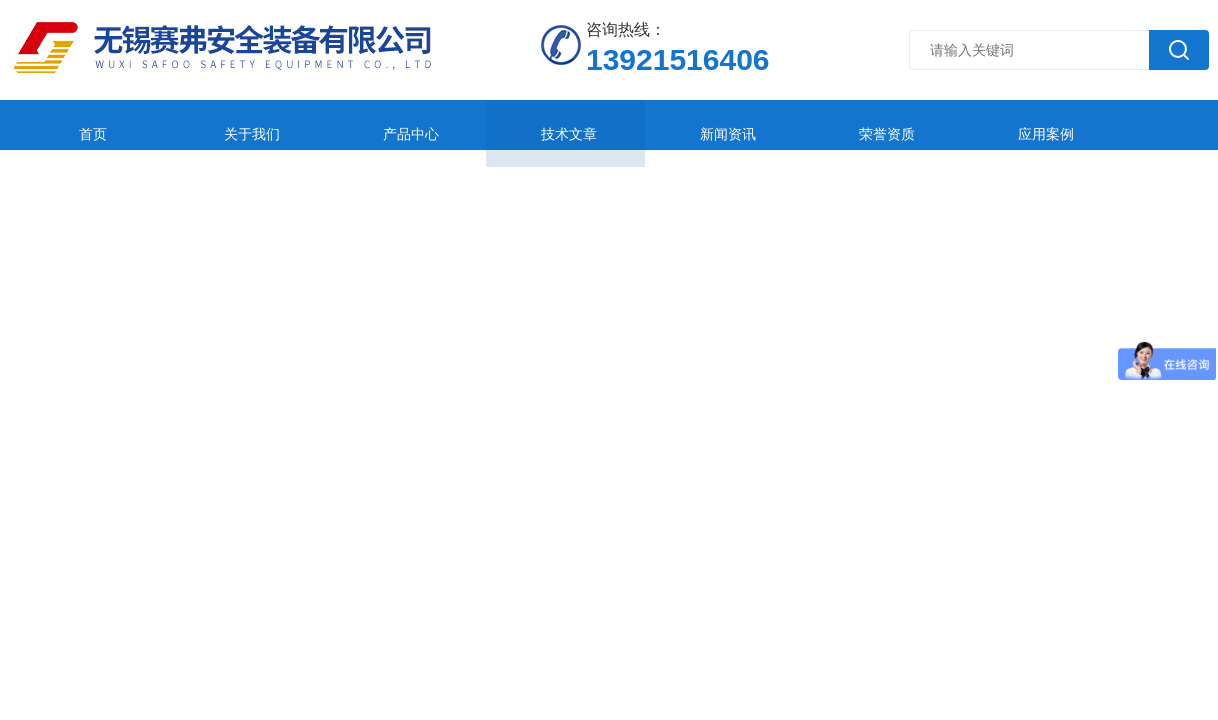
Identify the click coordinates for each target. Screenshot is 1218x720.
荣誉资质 (741, 124)
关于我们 (209, 124)
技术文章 (475, 124)
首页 (76, 124)
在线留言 (1007, 124)
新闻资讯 (608, 124)
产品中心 (342, 124)
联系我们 (1140, 124)
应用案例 (874, 124)
